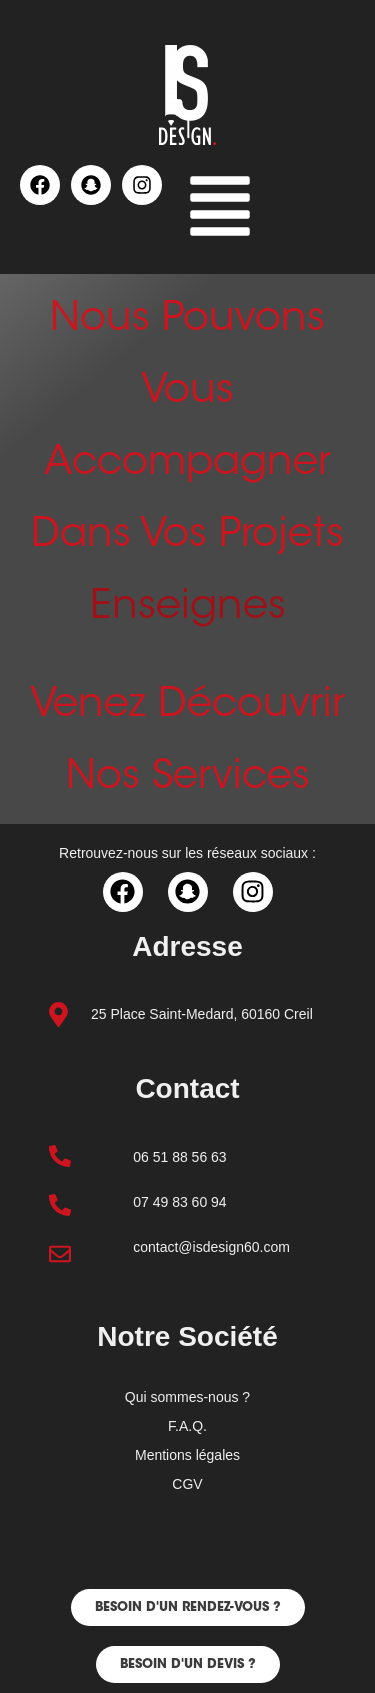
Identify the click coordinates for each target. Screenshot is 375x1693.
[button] (220, 210)
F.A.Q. (187, 1426)
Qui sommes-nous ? (187, 1397)
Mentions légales (187, 1455)
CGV (187, 1484)
